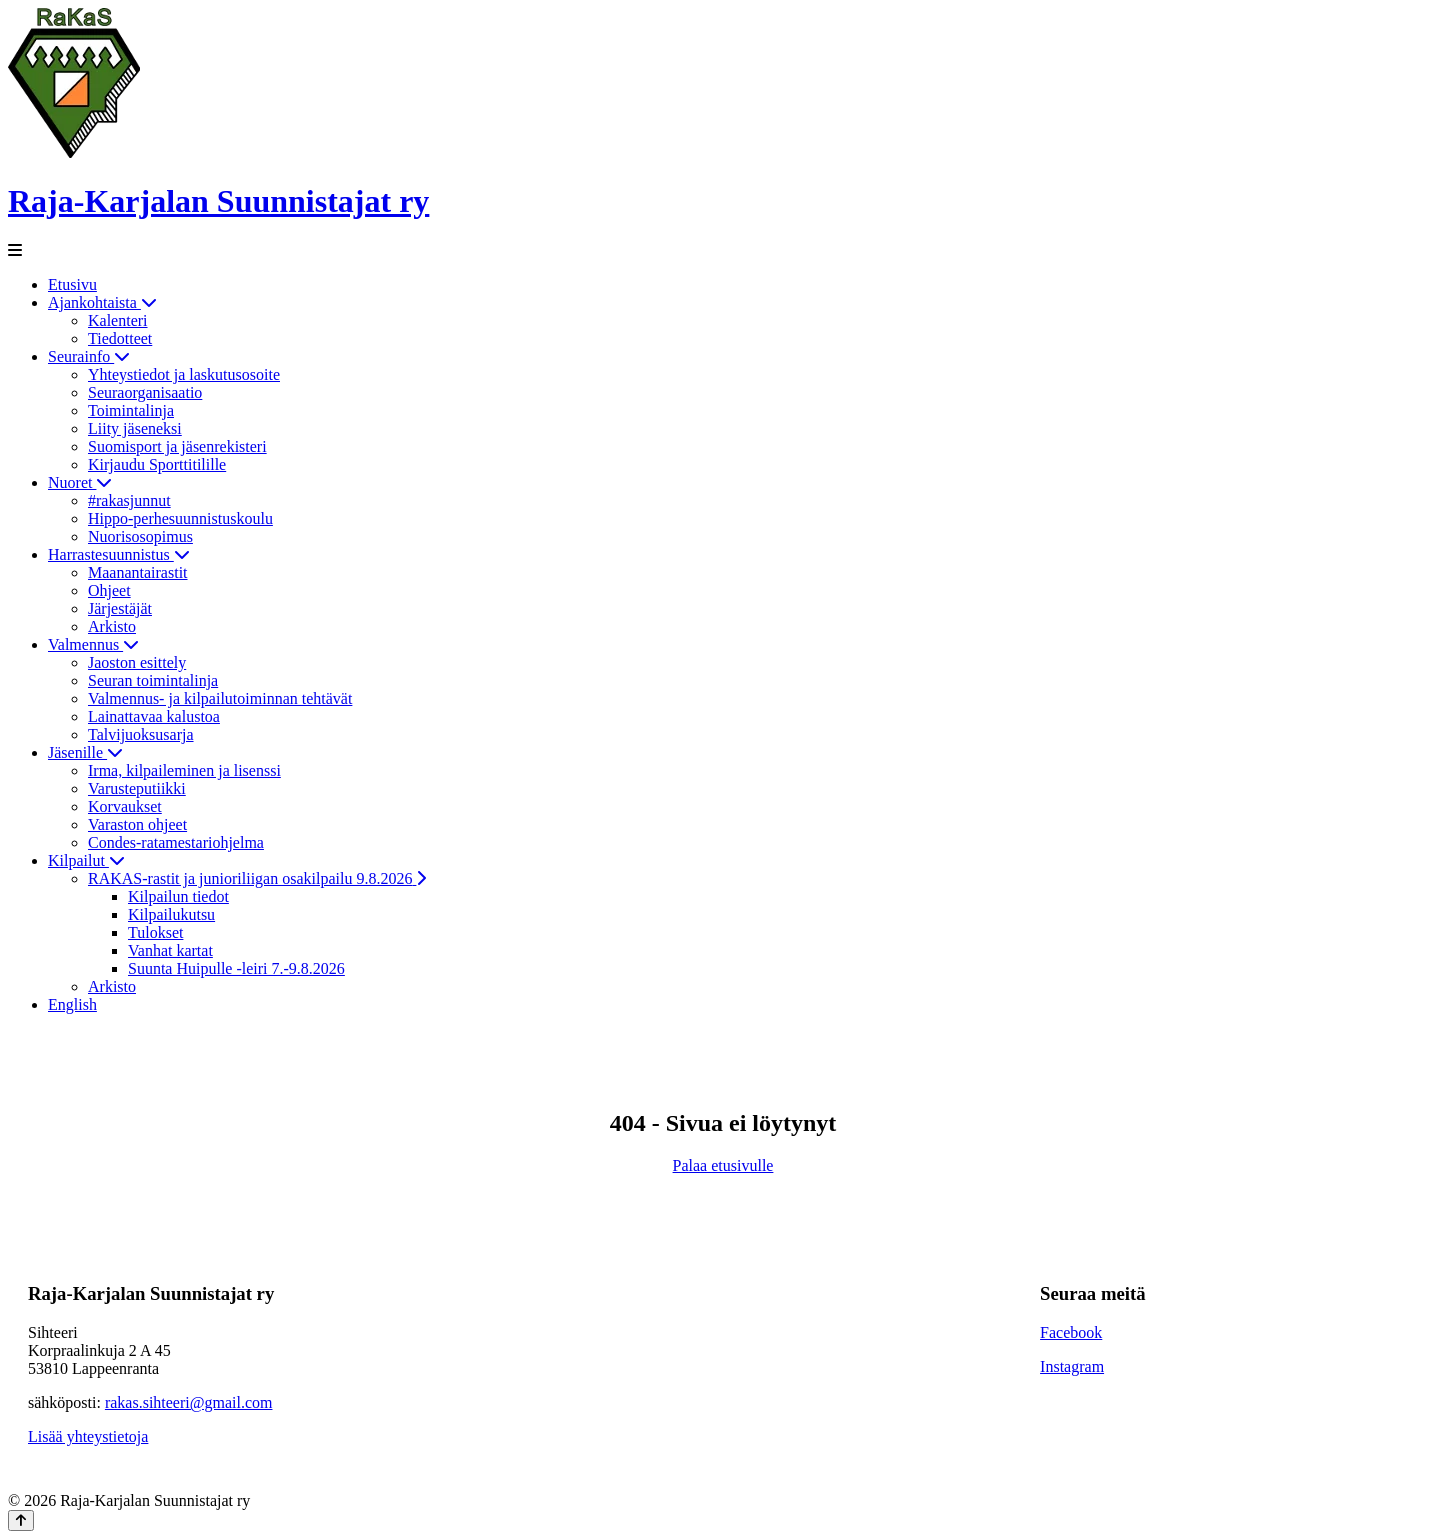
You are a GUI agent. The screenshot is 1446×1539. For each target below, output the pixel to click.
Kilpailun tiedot (178, 896)
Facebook (1071, 1332)
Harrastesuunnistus (119, 554)
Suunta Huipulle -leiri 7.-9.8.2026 (236, 968)
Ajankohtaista (102, 302)
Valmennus (93, 644)
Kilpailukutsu (171, 914)
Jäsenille (85, 752)
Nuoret (80, 482)
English (72, 1004)
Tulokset (155, 932)
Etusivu (72, 284)
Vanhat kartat (170, 950)
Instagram (1072, 1366)
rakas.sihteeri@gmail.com (189, 1402)
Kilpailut (86, 860)
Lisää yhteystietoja (88, 1436)
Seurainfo (89, 356)
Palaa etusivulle (723, 1165)
